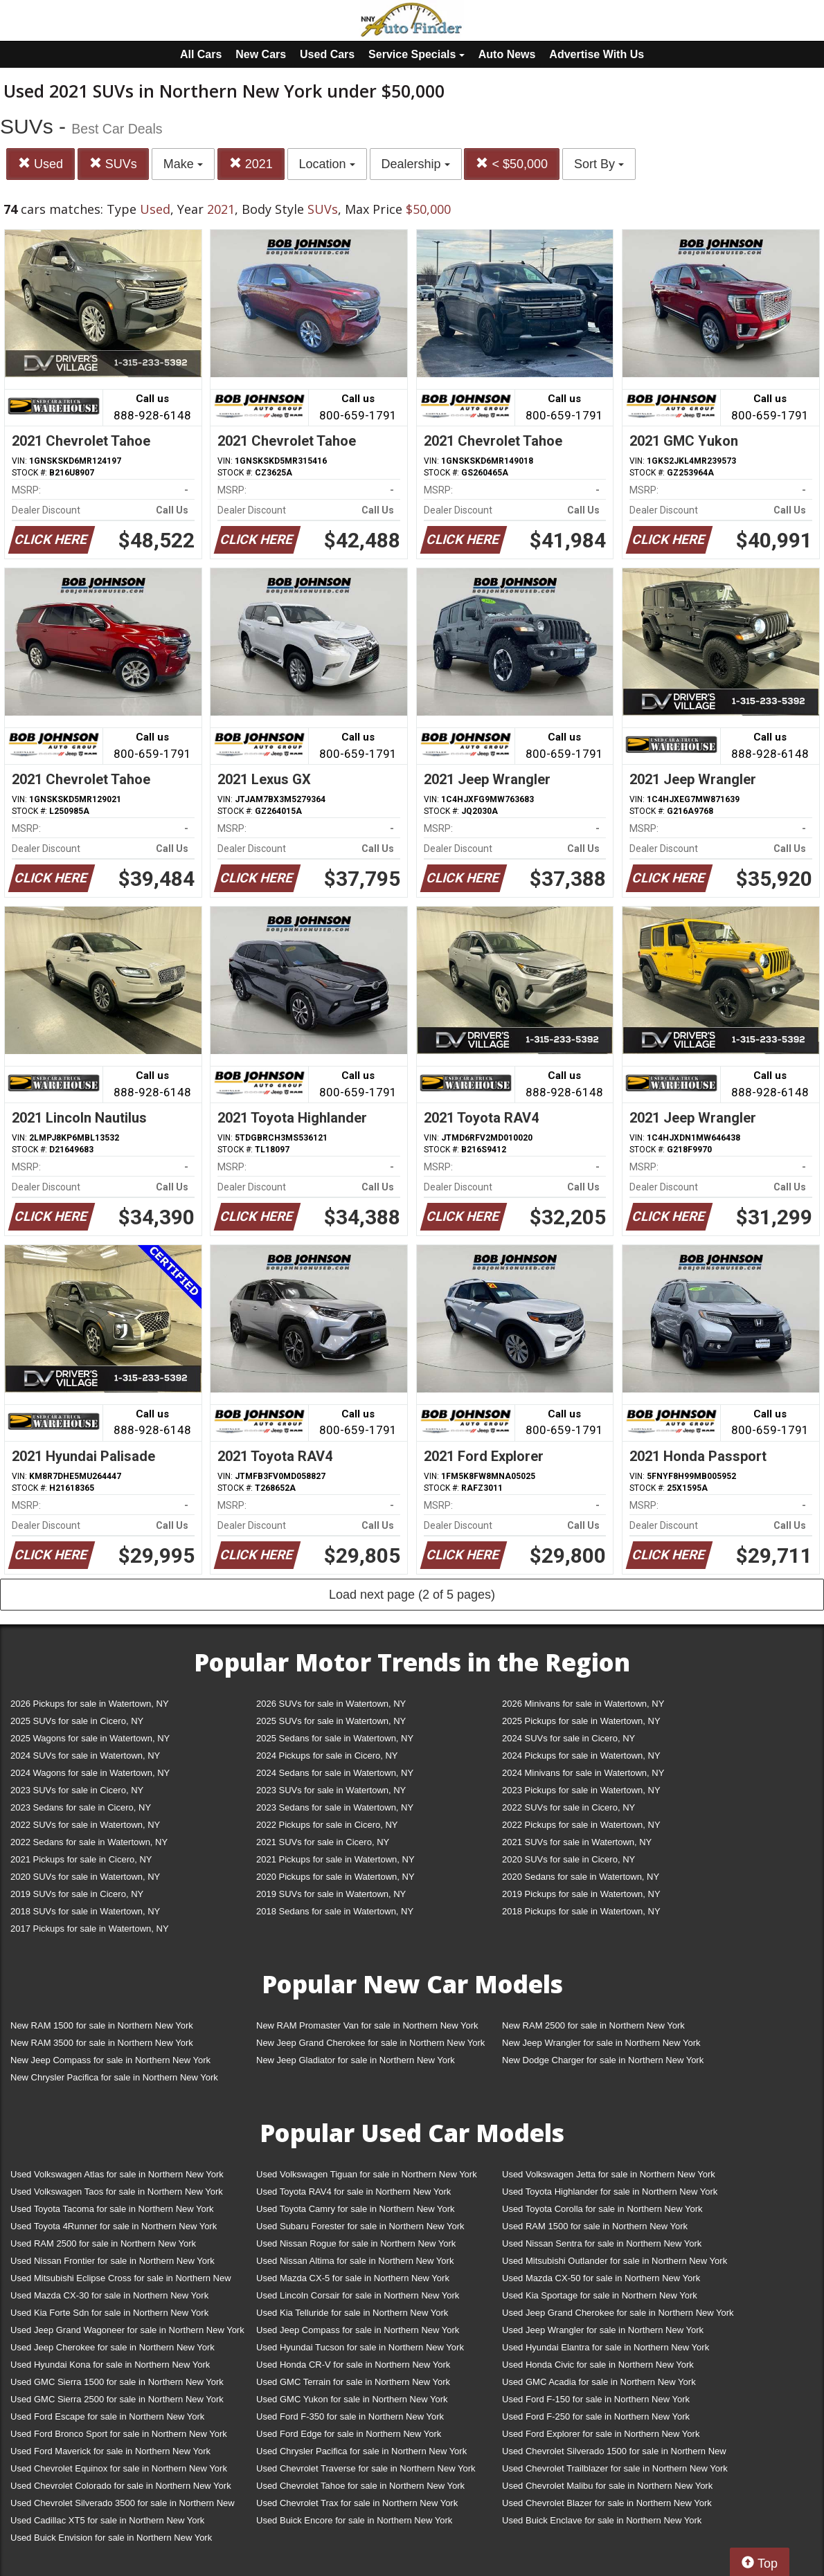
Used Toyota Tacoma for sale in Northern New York (112, 2209)
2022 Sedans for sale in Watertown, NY (89, 1842)
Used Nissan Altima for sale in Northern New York (355, 2261)
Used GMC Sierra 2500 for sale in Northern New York (117, 2399)
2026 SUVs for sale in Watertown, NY (331, 1703)
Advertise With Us (596, 54)
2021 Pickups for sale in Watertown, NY (335, 1859)
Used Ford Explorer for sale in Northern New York (600, 2434)
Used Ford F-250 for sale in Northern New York (596, 2416)
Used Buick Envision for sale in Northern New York (111, 2537)
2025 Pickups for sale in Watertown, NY (581, 1721)
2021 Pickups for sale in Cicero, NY (81, 1859)
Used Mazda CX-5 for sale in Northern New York (352, 2278)
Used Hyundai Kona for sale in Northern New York (110, 2364)
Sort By (599, 164)
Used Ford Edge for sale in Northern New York (348, 2434)
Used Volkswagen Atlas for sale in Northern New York (117, 2174)
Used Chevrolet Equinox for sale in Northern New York (118, 2468)
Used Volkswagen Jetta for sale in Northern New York (608, 2174)
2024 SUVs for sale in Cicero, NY (568, 1738)
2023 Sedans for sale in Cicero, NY (80, 1807)
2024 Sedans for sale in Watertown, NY (334, 1773)
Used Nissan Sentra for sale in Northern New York (601, 2243)
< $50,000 (512, 163)
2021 (251, 163)
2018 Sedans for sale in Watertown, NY (334, 1911)
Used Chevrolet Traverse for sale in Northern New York (365, 2468)
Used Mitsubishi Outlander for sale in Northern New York (614, 2261)
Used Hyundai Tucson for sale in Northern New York (360, 2347)
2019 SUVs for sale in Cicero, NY (76, 1894)
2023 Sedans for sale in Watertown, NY (334, 1807)
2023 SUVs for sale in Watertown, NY (331, 1790)
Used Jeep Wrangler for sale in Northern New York (603, 2330)
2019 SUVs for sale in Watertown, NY (331, 1894)
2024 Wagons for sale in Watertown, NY (90, 1773)
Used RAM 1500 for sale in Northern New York (595, 2226)
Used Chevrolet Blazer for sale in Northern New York (607, 2503)
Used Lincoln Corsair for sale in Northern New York (357, 2295)
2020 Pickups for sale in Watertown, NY (335, 1876)
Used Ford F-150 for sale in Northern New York (596, 2399)
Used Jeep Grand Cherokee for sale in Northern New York (618, 2312)
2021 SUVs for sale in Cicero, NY (322, 1842)
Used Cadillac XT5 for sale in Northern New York (107, 2520)
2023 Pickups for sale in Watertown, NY (581, 1790)
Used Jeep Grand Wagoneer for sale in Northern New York (127, 2330)
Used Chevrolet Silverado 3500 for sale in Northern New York (122, 2506)
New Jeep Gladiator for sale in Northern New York (355, 2060)
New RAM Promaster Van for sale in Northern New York (367, 2025)
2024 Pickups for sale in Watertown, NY (581, 1755)
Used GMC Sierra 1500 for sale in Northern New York (117, 2382)
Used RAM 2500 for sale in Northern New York (103, 2243)
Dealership (416, 164)
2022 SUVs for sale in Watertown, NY (85, 1825)
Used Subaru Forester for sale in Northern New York (360, 2226)
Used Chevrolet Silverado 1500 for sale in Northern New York (614, 2454)
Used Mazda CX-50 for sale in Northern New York (601, 2278)
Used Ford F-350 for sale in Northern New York (350, 2416)
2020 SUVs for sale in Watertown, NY (85, 1876)
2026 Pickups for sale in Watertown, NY (89, 1703)
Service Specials (416, 54)
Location (327, 164)
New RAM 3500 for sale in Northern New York (101, 2043)
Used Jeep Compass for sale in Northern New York (357, 2330)
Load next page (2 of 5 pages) (412, 1595)
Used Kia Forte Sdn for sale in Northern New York (109, 2312)
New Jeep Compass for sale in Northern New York (110, 2060)
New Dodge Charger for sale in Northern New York (603, 2060)
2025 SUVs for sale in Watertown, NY (331, 1721)
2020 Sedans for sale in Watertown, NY (580, 1876)
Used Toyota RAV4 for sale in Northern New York (353, 2191)
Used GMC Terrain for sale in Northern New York (353, 2382)
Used (40, 163)
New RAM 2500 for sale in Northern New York (593, 2025)
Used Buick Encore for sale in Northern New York (354, 2520)
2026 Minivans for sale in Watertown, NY (583, 1703)
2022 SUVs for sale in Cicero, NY (568, 1807)
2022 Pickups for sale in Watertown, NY (581, 1825)
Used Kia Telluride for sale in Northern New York (352, 2312)
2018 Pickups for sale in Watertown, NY (581, 1911)
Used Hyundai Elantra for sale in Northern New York (605, 2347)
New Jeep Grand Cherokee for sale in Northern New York (370, 2043)
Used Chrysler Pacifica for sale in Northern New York (361, 2451)
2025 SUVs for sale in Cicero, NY (76, 1721)
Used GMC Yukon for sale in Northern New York (352, 2399)
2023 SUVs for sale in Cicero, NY (76, 1790)
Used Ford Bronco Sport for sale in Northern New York (118, 2434)
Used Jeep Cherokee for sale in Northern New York (112, 2347)
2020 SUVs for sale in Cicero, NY (568, 1859)
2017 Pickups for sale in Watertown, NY (89, 1928)
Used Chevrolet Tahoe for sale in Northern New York (360, 2485)
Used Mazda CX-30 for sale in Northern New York (109, 2295)
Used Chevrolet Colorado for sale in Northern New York (120, 2485)
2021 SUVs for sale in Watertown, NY (577, 1842)
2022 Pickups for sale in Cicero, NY (326, 1825)
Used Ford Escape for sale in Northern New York (107, 2416)
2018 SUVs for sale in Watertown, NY (85, 1911)
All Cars (201, 54)
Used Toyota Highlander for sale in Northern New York (609, 2191)
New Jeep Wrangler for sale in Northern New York (601, 2043)
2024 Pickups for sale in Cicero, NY (326, 1755)
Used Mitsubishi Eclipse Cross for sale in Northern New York (120, 2281)
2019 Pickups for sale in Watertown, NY (581, 1894)
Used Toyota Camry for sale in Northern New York (355, 2209)
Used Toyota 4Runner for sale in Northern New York (113, 2226)
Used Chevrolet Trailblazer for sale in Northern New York (615, 2468)
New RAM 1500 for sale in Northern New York (101, 2025)
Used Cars (327, 54)
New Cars (260, 54)
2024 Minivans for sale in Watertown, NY (583, 1773)
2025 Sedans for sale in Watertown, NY (334, 1738)
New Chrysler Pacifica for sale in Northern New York (114, 2077)
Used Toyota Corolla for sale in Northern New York (602, 2209)
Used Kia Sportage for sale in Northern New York (599, 2295)
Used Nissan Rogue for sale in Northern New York (356, 2243)
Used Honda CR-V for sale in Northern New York (353, 2364)
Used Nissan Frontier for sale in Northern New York (112, 2261)
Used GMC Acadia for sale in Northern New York (599, 2382)
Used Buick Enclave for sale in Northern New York (601, 2520)
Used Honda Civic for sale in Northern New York (598, 2364)
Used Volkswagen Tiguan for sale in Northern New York (366, 2174)
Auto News (507, 54)
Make (183, 164)
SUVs (113, 163)
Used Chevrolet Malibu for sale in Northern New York (607, 2485)
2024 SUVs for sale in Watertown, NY (85, 1755)
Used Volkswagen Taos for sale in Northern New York (116, 2191)
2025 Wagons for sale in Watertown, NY (90, 1738)
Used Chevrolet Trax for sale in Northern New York (357, 2503)
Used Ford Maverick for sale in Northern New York (110, 2451)
